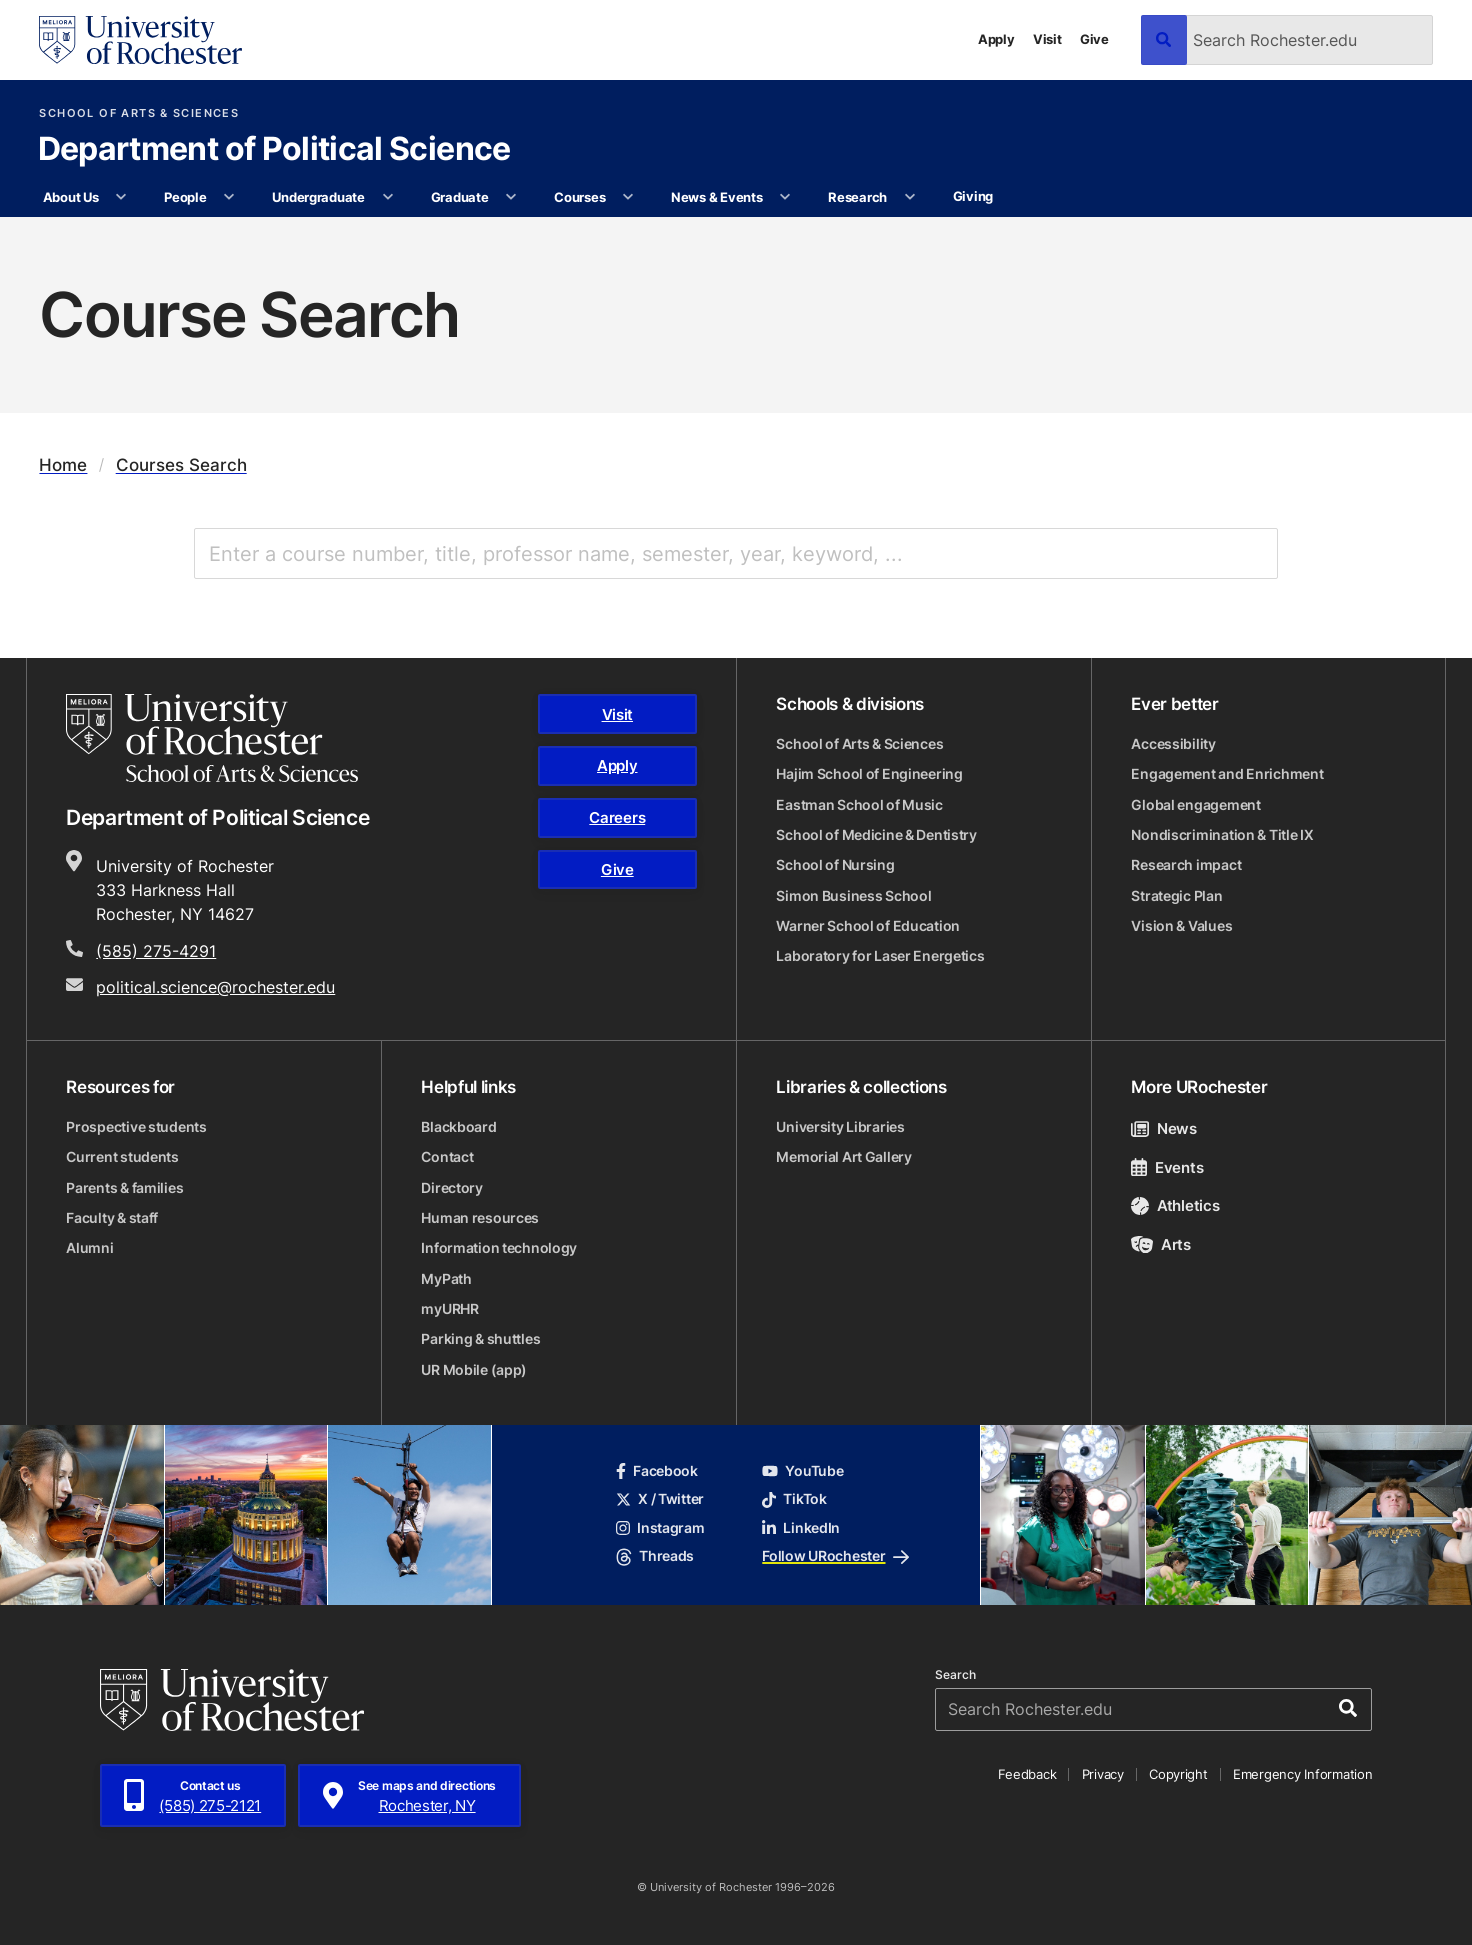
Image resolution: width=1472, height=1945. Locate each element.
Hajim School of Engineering (869, 774)
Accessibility (1173, 744)
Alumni (89, 1248)
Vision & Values (1181, 926)
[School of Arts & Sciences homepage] (211, 737)
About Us (71, 197)
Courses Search (181, 465)
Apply (996, 39)
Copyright (1178, 1774)
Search (955, 1675)
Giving (973, 196)
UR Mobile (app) (474, 1370)
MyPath (446, 1279)
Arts (1160, 1244)
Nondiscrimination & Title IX (1222, 835)
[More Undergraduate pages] (387, 198)
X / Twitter (660, 1499)
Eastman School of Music (859, 805)
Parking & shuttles (480, 1339)
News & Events (717, 197)
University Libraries (840, 1127)
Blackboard (458, 1127)
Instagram (660, 1528)
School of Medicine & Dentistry (876, 835)
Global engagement (1195, 805)
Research (857, 197)
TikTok (794, 1499)
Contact (447, 1157)
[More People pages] (229, 198)
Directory (451, 1188)
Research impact (1186, 865)
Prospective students (136, 1127)
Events (1167, 1167)
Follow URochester (835, 1556)
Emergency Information (1302, 1774)
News (1163, 1128)
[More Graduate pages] (511, 198)
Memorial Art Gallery (843, 1157)
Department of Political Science (274, 150)
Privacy (1103, 1774)
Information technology (499, 1248)
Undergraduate (318, 197)
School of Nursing (835, 865)
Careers (617, 817)
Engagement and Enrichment (1227, 774)
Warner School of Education (868, 926)
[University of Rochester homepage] (140, 40)
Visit (1047, 39)
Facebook (657, 1471)
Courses (579, 197)
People (185, 197)
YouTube (802, 1471)
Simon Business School (853, 896)
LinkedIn (801, 1528)
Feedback (1027, 1774)
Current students (122, 1157)
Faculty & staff (112, 1218)
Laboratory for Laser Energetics (880, 956)
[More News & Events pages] (785, 198)
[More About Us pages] (121, 198)
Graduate (460, 197)
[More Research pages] (909, 198)
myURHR (449, 1309)
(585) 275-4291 (156, 950)
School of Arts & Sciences (139, 113)
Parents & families (124, 1188)
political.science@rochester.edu (215, 986)
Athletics (1175, 1205)
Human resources (480, 1218)
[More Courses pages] (628, 198)
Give (1094, 39)
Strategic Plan (1176, 896)
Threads (655, 1556)
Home (63, 465)
